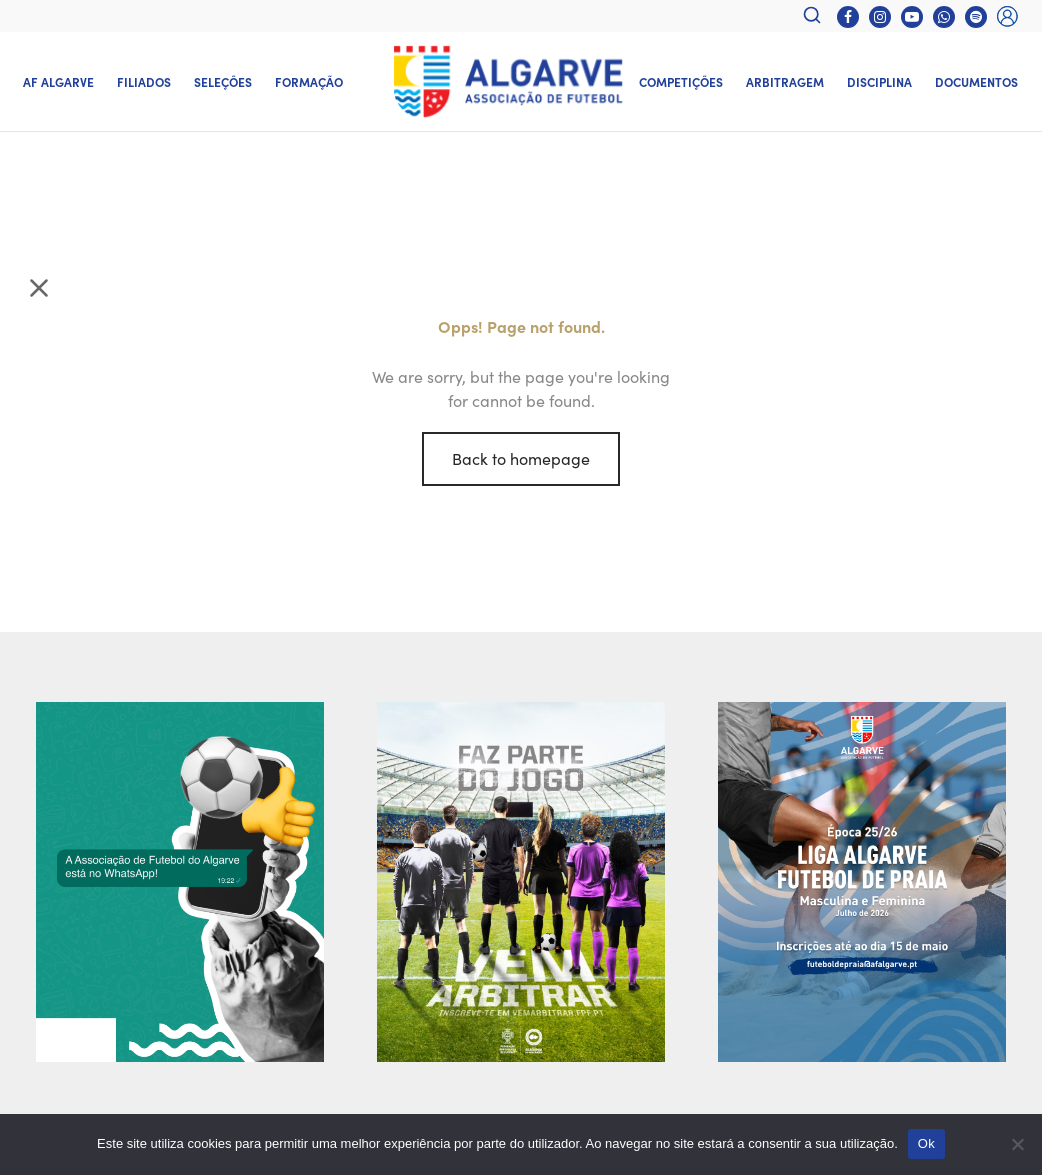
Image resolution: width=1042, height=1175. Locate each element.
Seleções (223, 81)
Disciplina (879, 81)
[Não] (1017, 1144)
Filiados (144, 81)
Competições (681, 81)
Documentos (976, 81)
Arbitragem (785, 81)
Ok (926, 1143)
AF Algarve (58, 81)
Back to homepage (521, 458)
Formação (309, 81)
